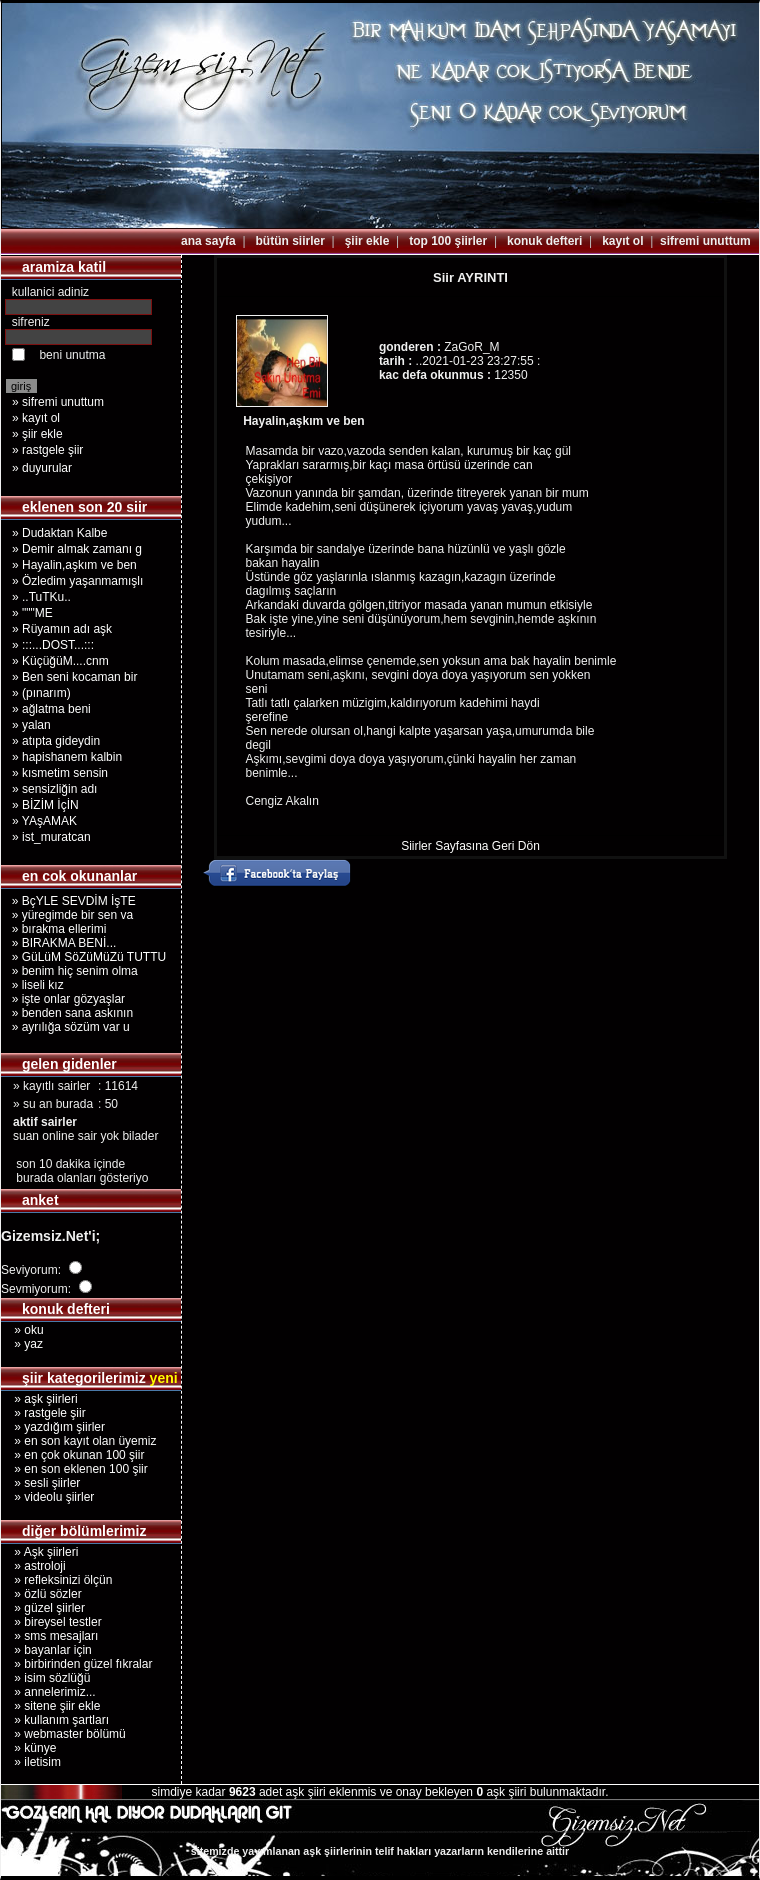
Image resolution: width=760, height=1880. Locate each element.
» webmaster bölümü (63, 1734)
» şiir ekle (37, 434)
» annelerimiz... (48, 1692)
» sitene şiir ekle (50, 1706)
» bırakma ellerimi (55, 929)
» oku (22, 1330)
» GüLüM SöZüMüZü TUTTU (85, 957)
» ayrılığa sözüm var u (67, 1027)
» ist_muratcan (51, 837)
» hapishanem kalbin (67, 757)
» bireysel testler (51, 1622)
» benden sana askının (69, 1013)
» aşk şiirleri (39, 1399)
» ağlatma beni (51, 709)
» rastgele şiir (47, 450)
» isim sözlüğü (45, 1678)
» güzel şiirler (43, 1608)
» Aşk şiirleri (39, 1552)
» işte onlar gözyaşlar (65, 999)
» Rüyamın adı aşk (62, 629)
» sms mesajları (49, 1636)
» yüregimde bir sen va (69, 915)
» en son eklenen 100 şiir (74, 1469)
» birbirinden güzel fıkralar (76, 1664)
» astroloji (33, 1566)
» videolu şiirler (47, 1497)
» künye (28, 1748)
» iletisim (31, 1762)
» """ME (32, 613)
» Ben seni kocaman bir (74, 677)
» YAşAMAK (44, 821)
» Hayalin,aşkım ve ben (74, 565)
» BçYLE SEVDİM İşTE (70, 901)
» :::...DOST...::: (53, 645)
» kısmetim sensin (60, 773)
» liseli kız (34, 985)
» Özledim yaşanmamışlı (77, 581)
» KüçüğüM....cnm (60, 661)
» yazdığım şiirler (53, 1427)
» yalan (31, 725)
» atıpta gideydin (56, 741)
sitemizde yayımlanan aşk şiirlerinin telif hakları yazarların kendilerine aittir (380, 1851)
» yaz (22, 1344)
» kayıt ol (36, 418)
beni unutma (72, 355)
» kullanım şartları (55, 1720)
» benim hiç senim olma (71, 971)
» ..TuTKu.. (41, 597)
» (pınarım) (41, 693)
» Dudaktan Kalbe (59, 533)
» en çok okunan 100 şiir (72, 1455)
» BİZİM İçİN (45, 805)
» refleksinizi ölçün (56, 1580)
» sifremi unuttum (58, 402)
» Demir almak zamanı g (77, 549)
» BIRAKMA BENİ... (60, 943)
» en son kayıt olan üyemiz (78, 1441)
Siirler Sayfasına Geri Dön (470, 846)
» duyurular (42, 468)
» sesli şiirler (40, 1483)
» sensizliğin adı (54, 789)
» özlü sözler (41, 1594)
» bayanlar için (46, 1650)
